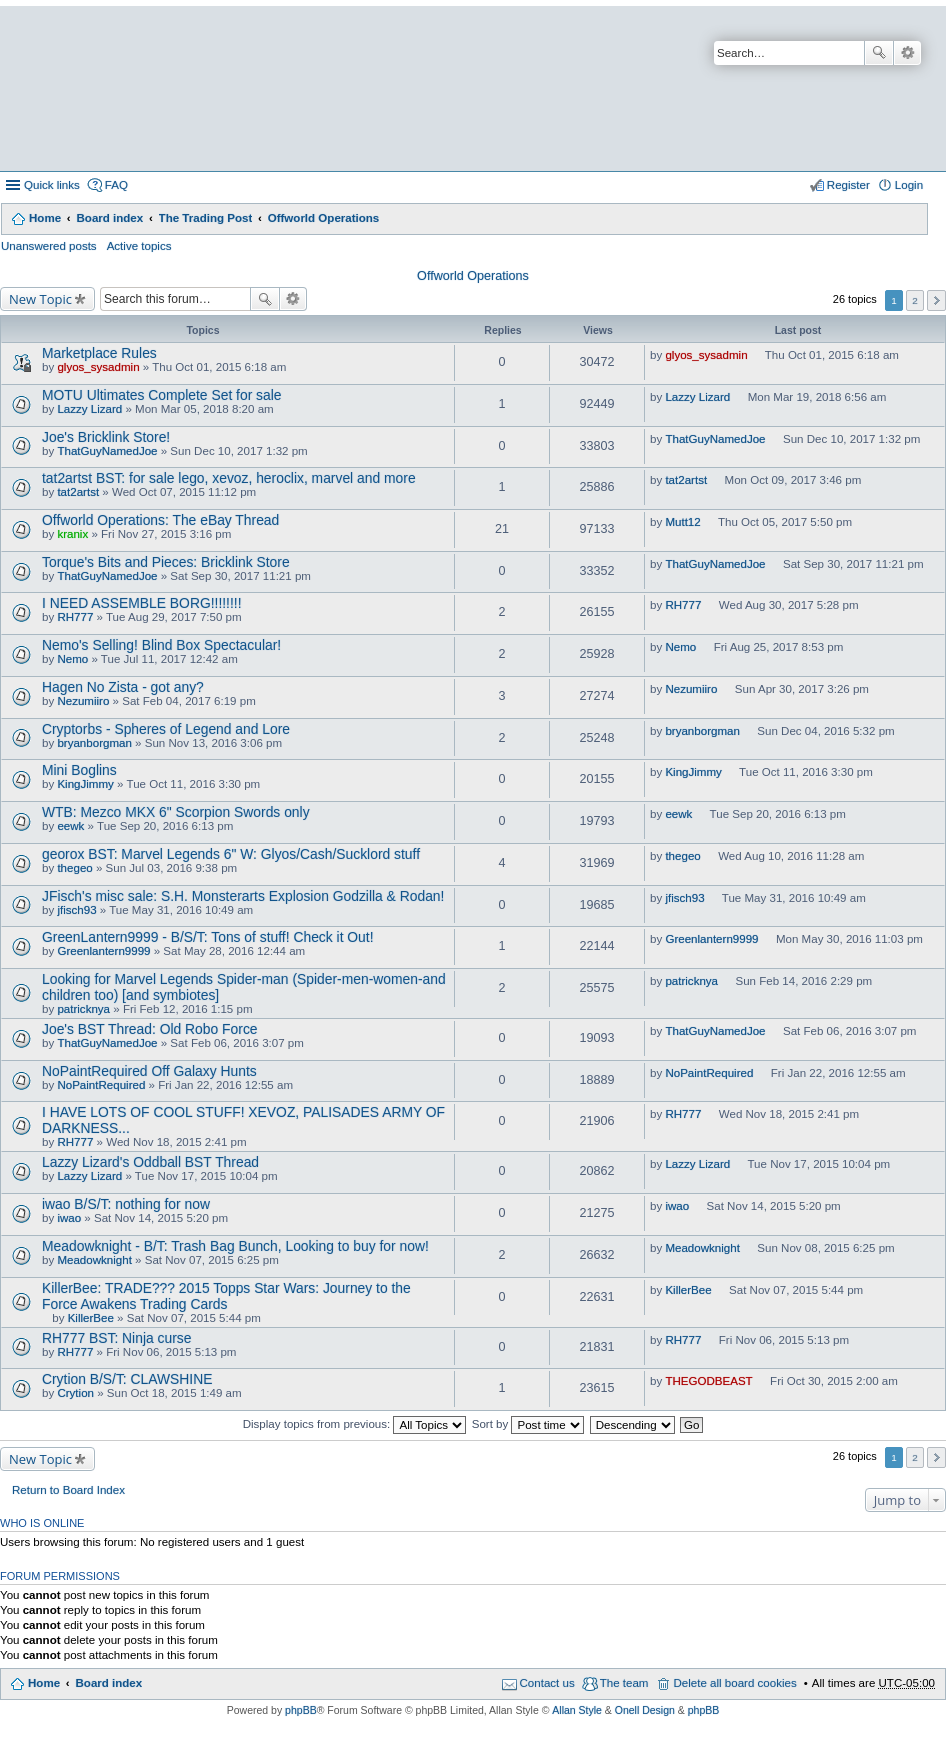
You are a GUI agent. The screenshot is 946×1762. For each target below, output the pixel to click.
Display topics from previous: (355, 1424)
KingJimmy (85, 784)
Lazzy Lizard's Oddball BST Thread (150, 1162)
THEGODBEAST (708, 1381)
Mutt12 (682, 522)
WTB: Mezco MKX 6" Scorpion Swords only (176, 812)
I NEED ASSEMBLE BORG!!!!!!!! (141, 603)
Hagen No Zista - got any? (123, 687)
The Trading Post (206, 218)
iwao (69, 1218)
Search (879, 53)
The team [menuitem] (624, 1683)
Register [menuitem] (848, 185)
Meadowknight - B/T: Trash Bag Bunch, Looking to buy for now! (235, 1246)
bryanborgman (94, 743)
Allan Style (577, 1710)
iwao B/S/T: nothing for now (126, 1204)
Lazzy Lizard (89, 409)
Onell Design (645, 1710)
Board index (109, 218)
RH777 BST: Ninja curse (116, 1338)
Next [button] (936, 300)
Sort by (528, 1424)
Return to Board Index (68, 1490)
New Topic (40, 299)
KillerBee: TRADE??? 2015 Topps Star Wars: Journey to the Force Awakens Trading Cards (226, 1296)
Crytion (75, 1393)
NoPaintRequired (101, 1085)
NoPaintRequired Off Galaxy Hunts (149, 1071)
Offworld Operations (324, 218)
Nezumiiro (83, 701)
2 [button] (915, 300)
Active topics (139, 246)
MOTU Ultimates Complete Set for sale (162, 395)
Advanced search (907, 53)
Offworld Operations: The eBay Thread (160, 520)
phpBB (301, 1710)
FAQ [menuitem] (116, 185)
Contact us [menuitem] (547, 1683)
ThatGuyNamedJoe (107, 451)
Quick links (52, 185)
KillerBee (91, 1318)
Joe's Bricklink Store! (106, 437)
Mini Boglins (79, 770)
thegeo (74, 868)
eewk (70, 826)
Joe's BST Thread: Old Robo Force (150, 1029)
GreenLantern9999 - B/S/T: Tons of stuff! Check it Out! (208, 937)
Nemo (72, 659)
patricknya (83, 1009)
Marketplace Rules (99, 353)
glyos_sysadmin (98, 367)
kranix (72, 534)
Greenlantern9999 (103, 951)
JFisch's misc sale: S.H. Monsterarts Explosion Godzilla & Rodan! (243, 896)
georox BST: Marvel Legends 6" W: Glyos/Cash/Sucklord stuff (231, 854)
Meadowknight (94, 1260)
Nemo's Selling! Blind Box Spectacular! (161, 645)
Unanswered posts (49, 246)
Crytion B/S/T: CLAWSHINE (127, 1379)
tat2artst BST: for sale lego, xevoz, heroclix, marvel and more (229, 478)
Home (45, 218)
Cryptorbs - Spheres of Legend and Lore (166, 729)
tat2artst (78, 492)
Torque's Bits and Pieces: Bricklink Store (166, 562)
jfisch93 (76, 910)
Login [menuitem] (909, 185)
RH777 (75, 617)
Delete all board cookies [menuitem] (734, 1683)
